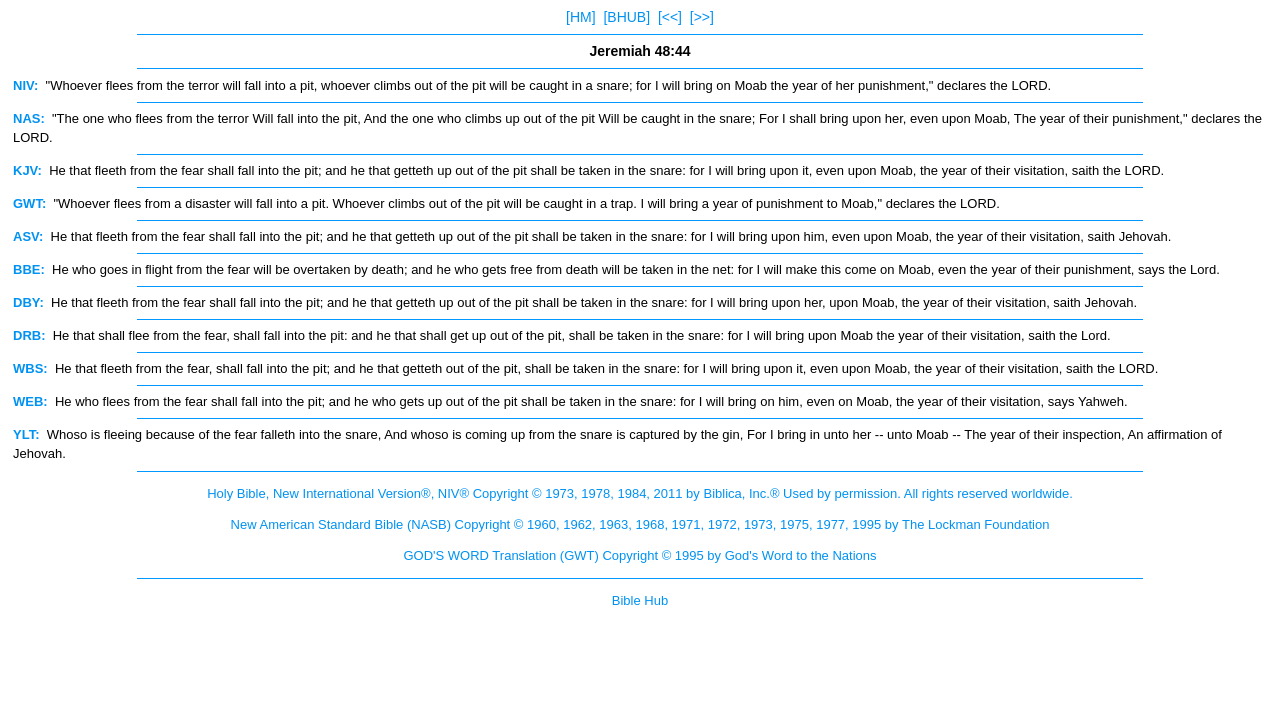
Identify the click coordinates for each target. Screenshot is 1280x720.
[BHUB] (626, 17)
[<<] (670, 17)
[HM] (581, 17)
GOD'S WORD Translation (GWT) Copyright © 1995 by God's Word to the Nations (639, 555)
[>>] (702, 17)
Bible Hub (640, 600)
